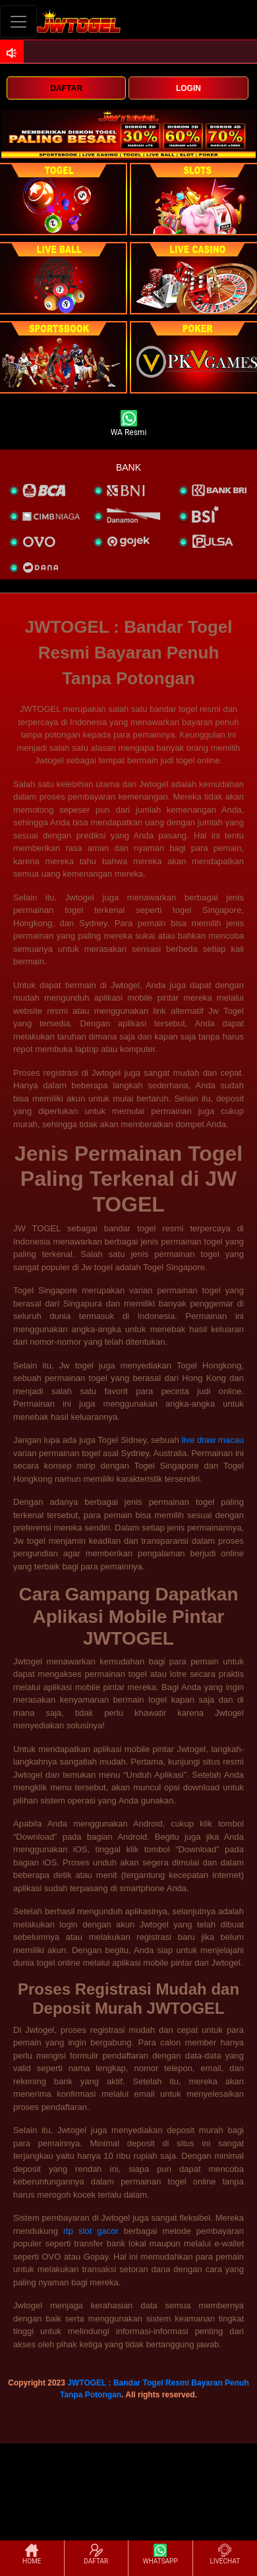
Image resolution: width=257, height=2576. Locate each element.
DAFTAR (66, 88)
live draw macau (213, 1440)
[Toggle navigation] (18, 21)
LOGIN (188, 88)
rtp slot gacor (91, 2231)
